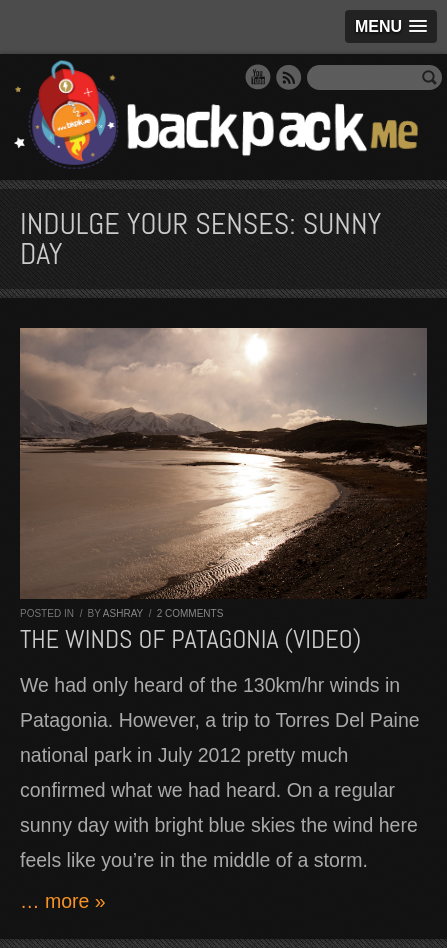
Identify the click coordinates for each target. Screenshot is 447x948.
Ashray (123, 613)
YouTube (258, 77)
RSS (289, 77)
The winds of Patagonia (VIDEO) (190, 639)
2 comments (190, 613)
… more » (63, 901)
